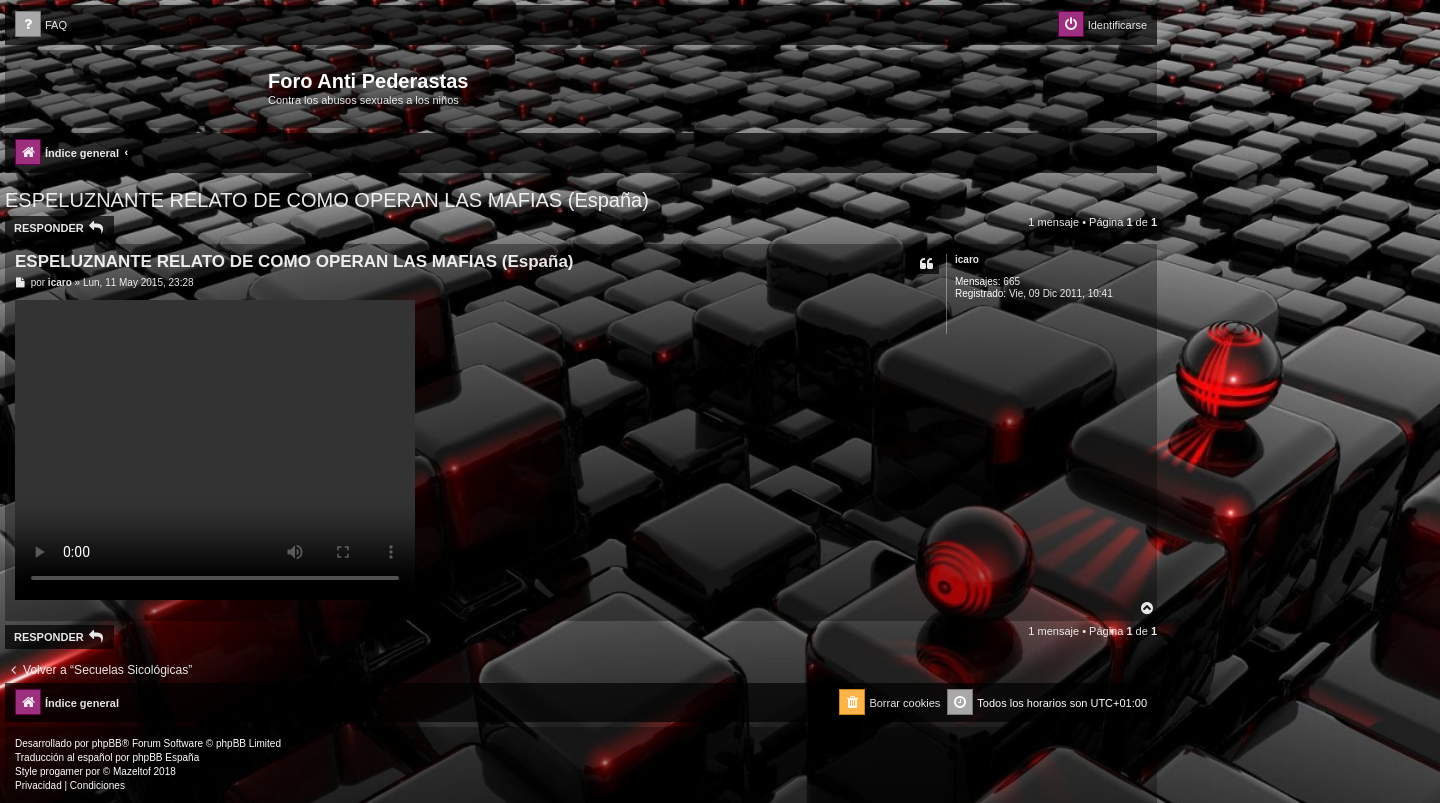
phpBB (107, 743)
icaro (967, 259)
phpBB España (165, 757)
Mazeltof (132, 771)
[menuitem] (41, 25)
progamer (61, 771)
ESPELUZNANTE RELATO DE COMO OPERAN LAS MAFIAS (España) (327, 200)
